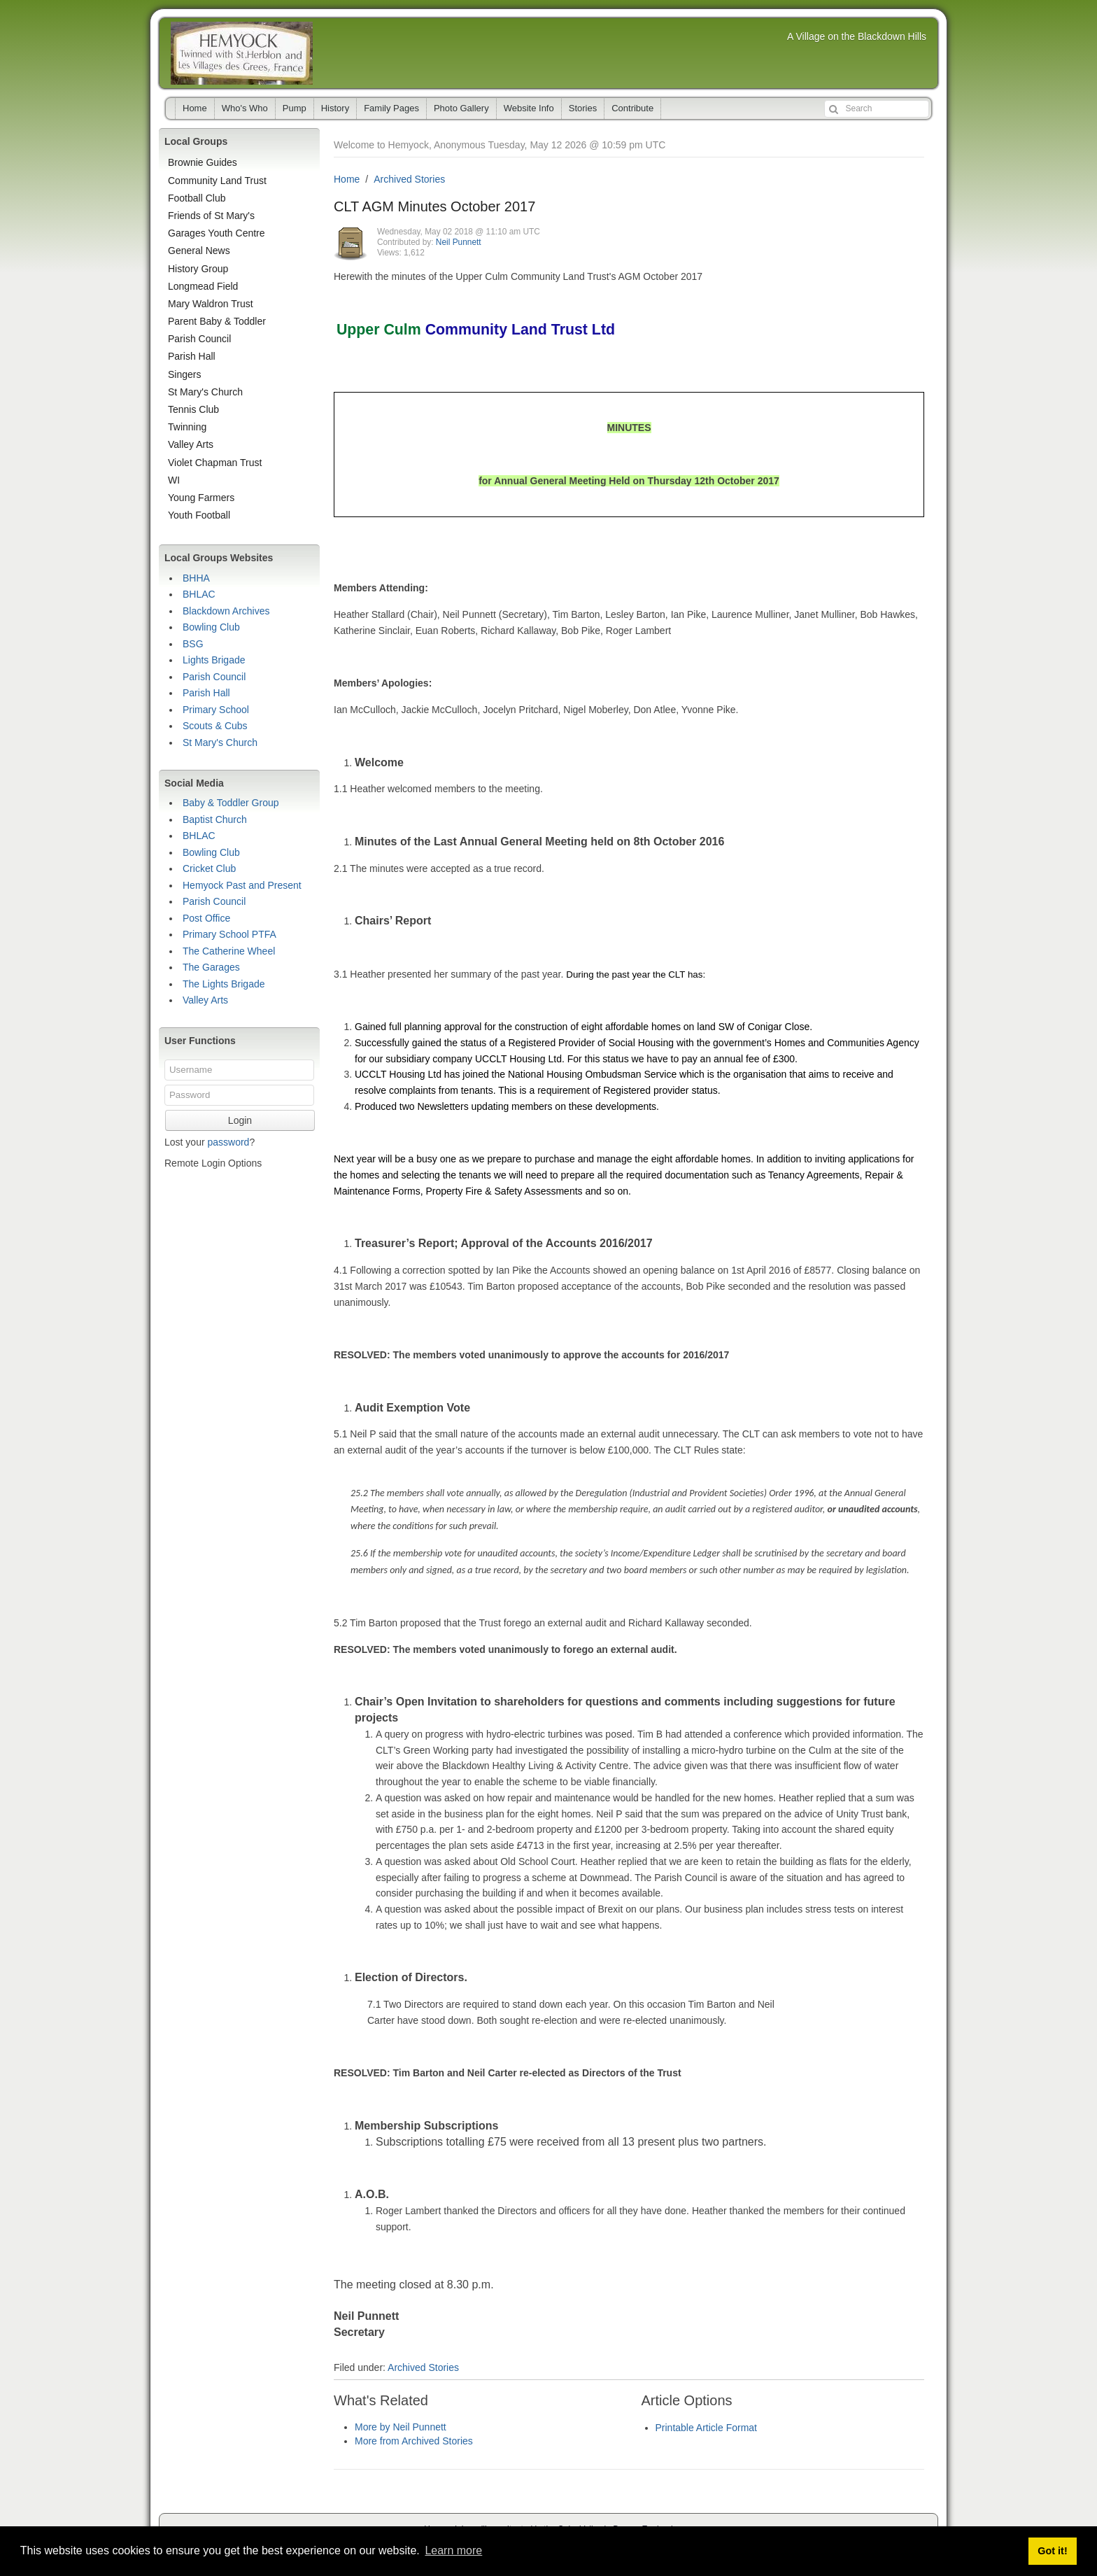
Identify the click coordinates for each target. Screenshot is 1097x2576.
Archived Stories (409, 179)
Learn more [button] (453, 2550)
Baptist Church (215, 819)
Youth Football (199, 515)
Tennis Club (193, 409)
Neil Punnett (458, 242)
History (335, 108)
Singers (184, 374)
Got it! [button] (1052, 2550)
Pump (294, 108)
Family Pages (391, 108)
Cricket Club (209, 868)
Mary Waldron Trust (210, 303)
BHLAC (199, 594)
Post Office (206, 918)
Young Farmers (201, 497)
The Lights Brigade (224, 984)
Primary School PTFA (229, 934)
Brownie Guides (202, 162)
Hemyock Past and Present (242, 885)
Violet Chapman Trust (215, 462)
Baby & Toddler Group (231, 802)
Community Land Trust (217, 180)
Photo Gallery (461, 108)
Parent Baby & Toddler (217, 321)
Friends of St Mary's (211, 215)
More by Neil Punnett (400, 2427)
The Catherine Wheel (229, 951)
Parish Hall (191, 356)
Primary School (216, 709)
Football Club (197, 198)
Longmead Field (203, 286)
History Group (198, 268)
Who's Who (245, 108)
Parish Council (199, 338)
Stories (583, 108)
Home (195, 108)
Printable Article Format (707, 2427)
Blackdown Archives (226, 611)
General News (199, 250)
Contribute (632, 108)
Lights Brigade (214, 660)
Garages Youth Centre (216, 233)
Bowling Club (211, 627)
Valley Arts (190, 444)
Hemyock (242, 53)
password (228, 1142)
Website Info (529, 108)
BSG (193, 643)
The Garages (211, 967)
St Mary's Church (205, 391)
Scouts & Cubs (215, 725)
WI (174, 480)
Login (240, 1120)
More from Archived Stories (414, 2441)
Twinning (187, 426)
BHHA (196, 578)
